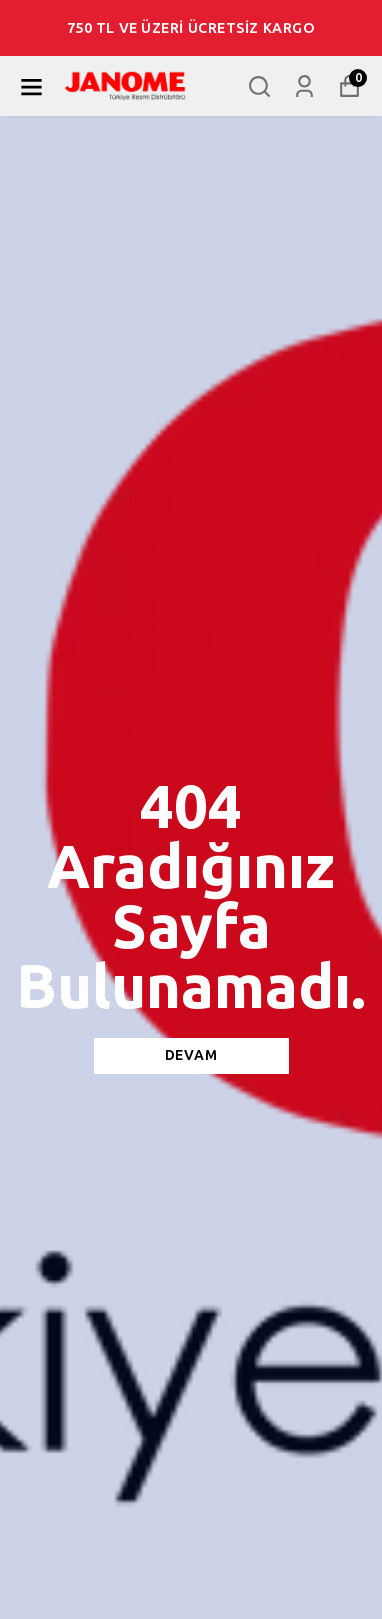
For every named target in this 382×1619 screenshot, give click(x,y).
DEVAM (191, 1055)
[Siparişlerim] (304, 86)
